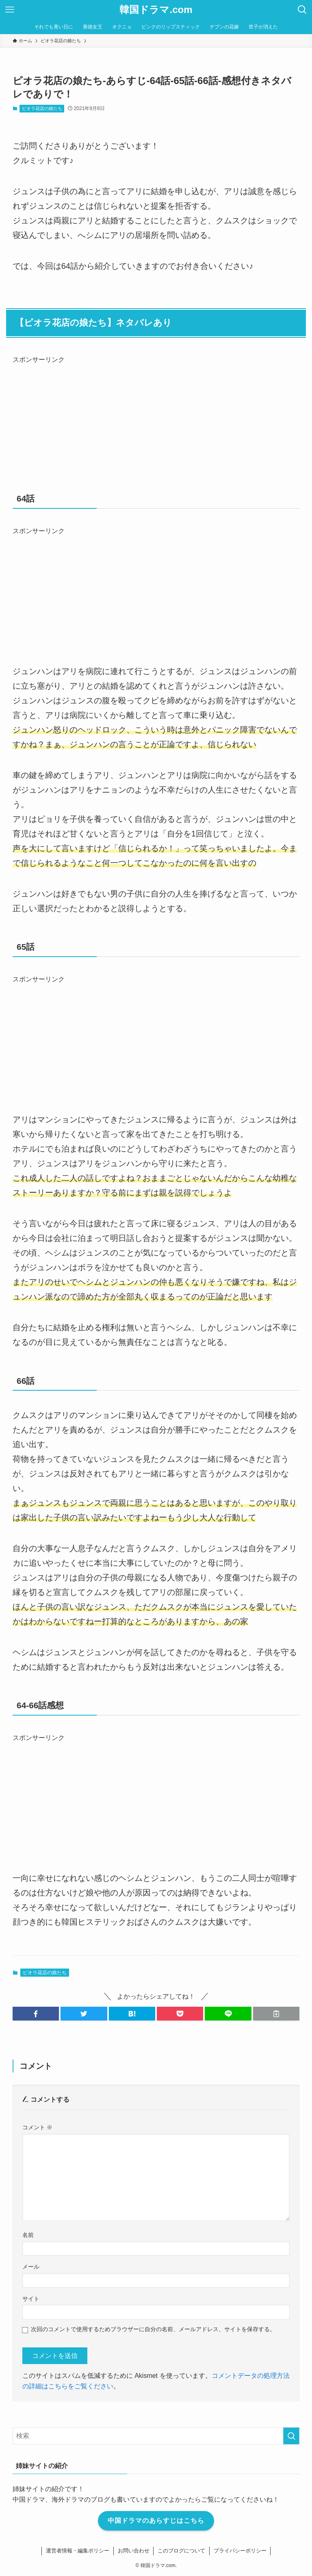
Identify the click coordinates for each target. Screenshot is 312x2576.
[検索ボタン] (302, 9)
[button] (36, 2014)
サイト (30, 2298)
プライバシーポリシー (239, 2551)
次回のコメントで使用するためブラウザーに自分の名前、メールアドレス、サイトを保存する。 (153, 2329)
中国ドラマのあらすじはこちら (156, 2520)
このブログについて (181, 2551)
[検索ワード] (156, 2435)
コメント (37, 2127)
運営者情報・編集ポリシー (77, 2551)
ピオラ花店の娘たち (42, 108)
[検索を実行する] (291, 2435)
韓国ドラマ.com (155, 10)
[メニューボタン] (10, 9)
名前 (28, 2235)
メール (30, 2266)
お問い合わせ (133, 2551)
